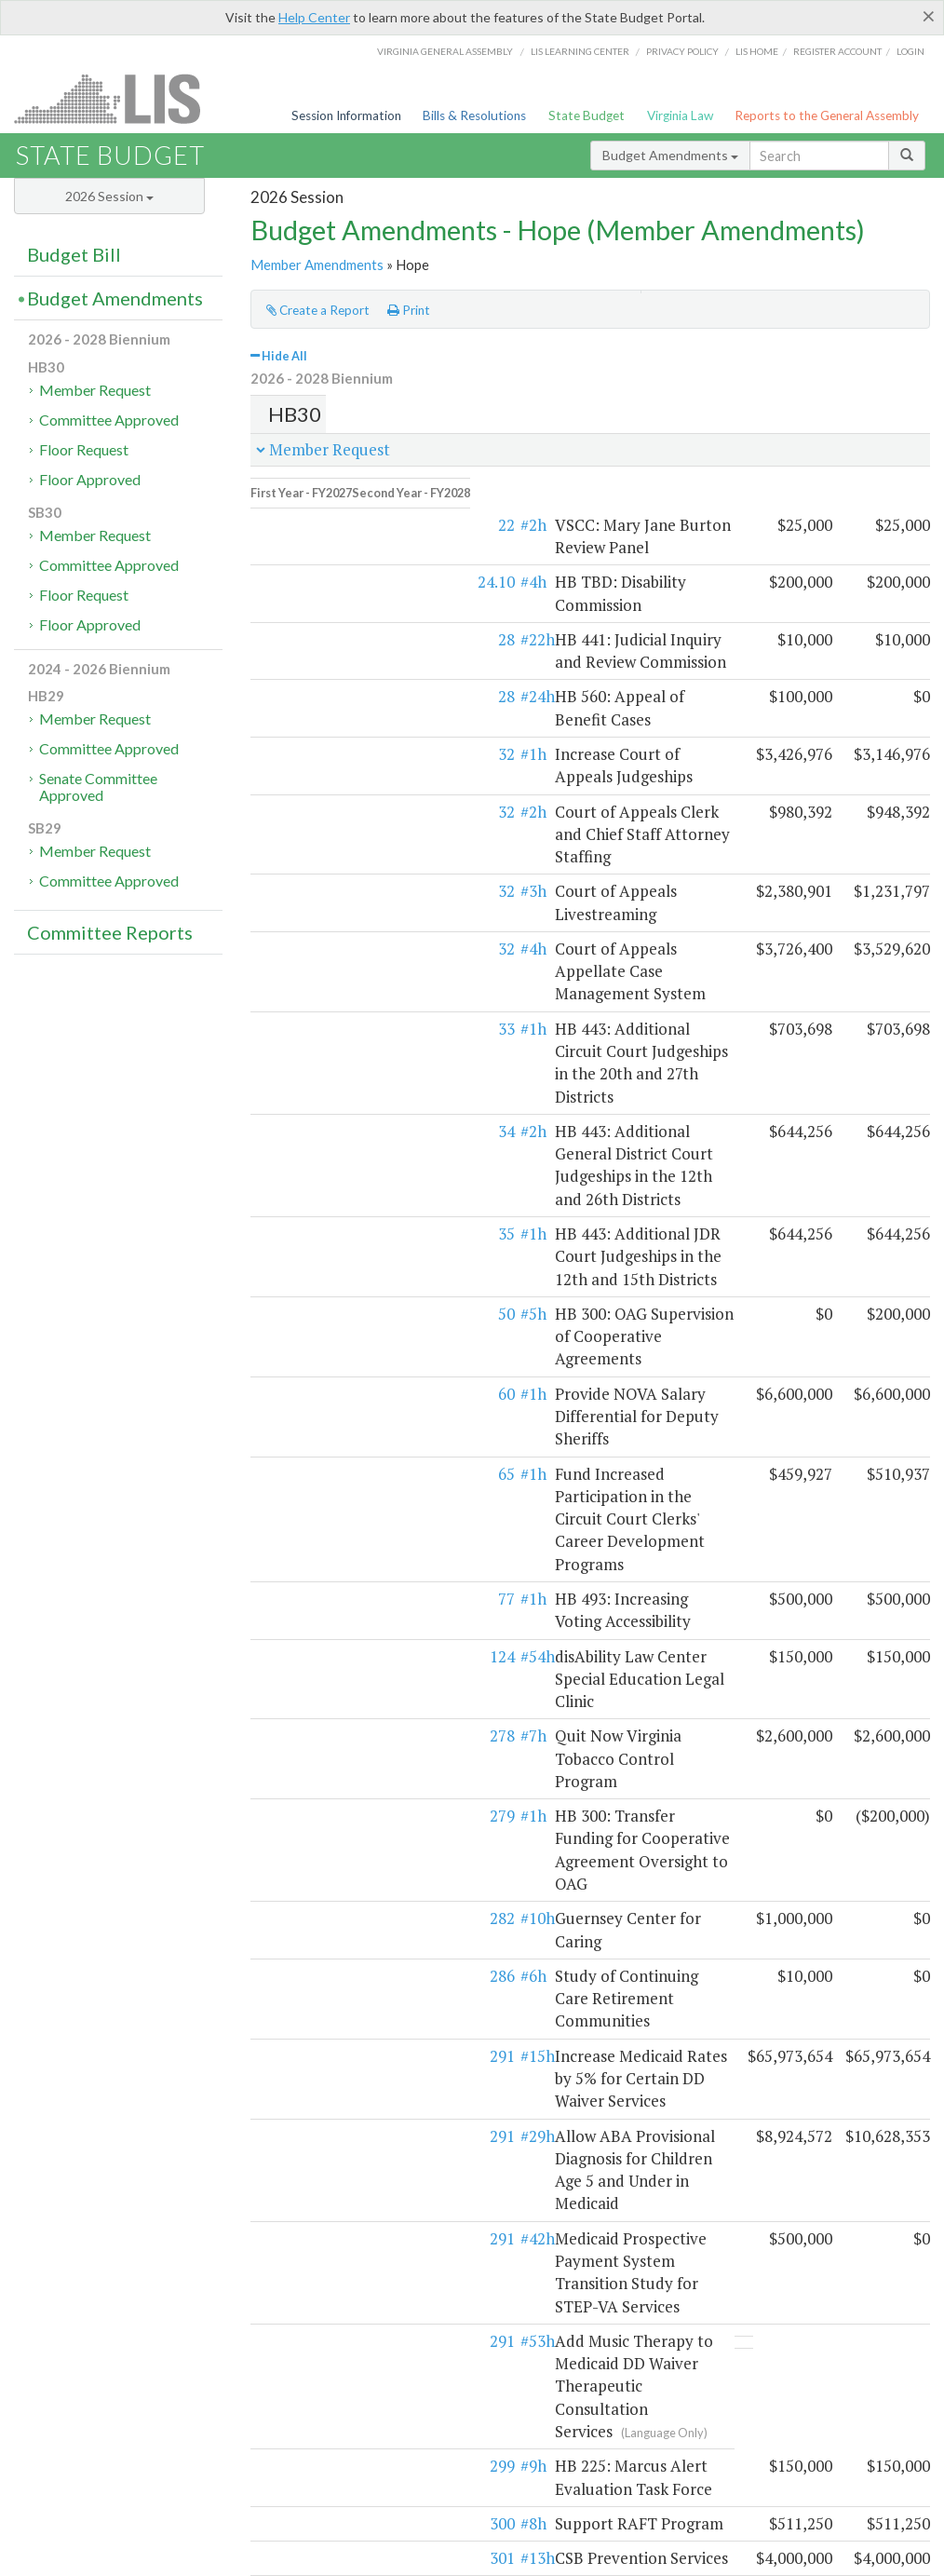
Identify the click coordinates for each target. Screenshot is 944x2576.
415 (300, 1926)
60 (304, 1087)
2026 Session (109, 196)
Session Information (346, 115)
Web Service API (838, 2362)
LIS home (756, 51)
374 (300, 1834)
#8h (331, 1765)
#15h (335, 1478)
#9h (331, 1730)
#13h (335, 1799)
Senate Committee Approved (98, 786)
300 (300, 1765)
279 (300, 1328)
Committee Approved (109, 419)
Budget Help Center (757, 2381)
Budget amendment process (321, 2362)
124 (300, 1236)
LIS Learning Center (580, 51)
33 (304, 858)
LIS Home (415, 2535)
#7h (331, 1294)
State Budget (586, 115)
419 (300, 1961)
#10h (335, 1386)
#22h (335, 581)
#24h (335, 639)
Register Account (837, 51)
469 (300, 2223)
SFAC (629, 2362)
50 (304, 1029)
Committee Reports (110, 932)
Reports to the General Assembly (827, 115)
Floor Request (83, 449)
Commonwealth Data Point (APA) (104, 2400)
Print (408, 310)
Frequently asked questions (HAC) (337, 2381)
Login (910, 51)
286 (300, 1420)
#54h (335, 1236)
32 (304, 674)
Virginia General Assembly (445, 51)
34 (304, 915)
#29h (335, 1535)
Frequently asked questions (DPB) (107, 2420)
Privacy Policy (682, 51)
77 (304, 1202)
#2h (331, 512)
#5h (331, 1029)
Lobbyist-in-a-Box (498, 2535)
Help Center (314, 17)
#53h (335, 1650)
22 (304, 512)
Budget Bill (74, 254)
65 (304, 1145)
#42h (335, 1593)
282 (300, 1386)
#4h (331, 547)
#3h (331, 766)
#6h (331, 1420)
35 (304, 972)
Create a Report (318, 310)
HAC (595, 2362)
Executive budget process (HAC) (102, 2381)
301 (300, 1799)
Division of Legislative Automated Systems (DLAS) (697, 2557)
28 (304, 581)
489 (300, 2018)
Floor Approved (90, 479)
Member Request (95, 390)
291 (300, 1478)
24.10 (294, 547)
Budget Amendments (670, 155)
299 (300, 1730)
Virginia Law (680, 115)
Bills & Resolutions (474, 115)
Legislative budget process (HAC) (105, 2362)
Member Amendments (317, 264)
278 (300, 1294)
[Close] (929, 16)
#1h (331, 674)
